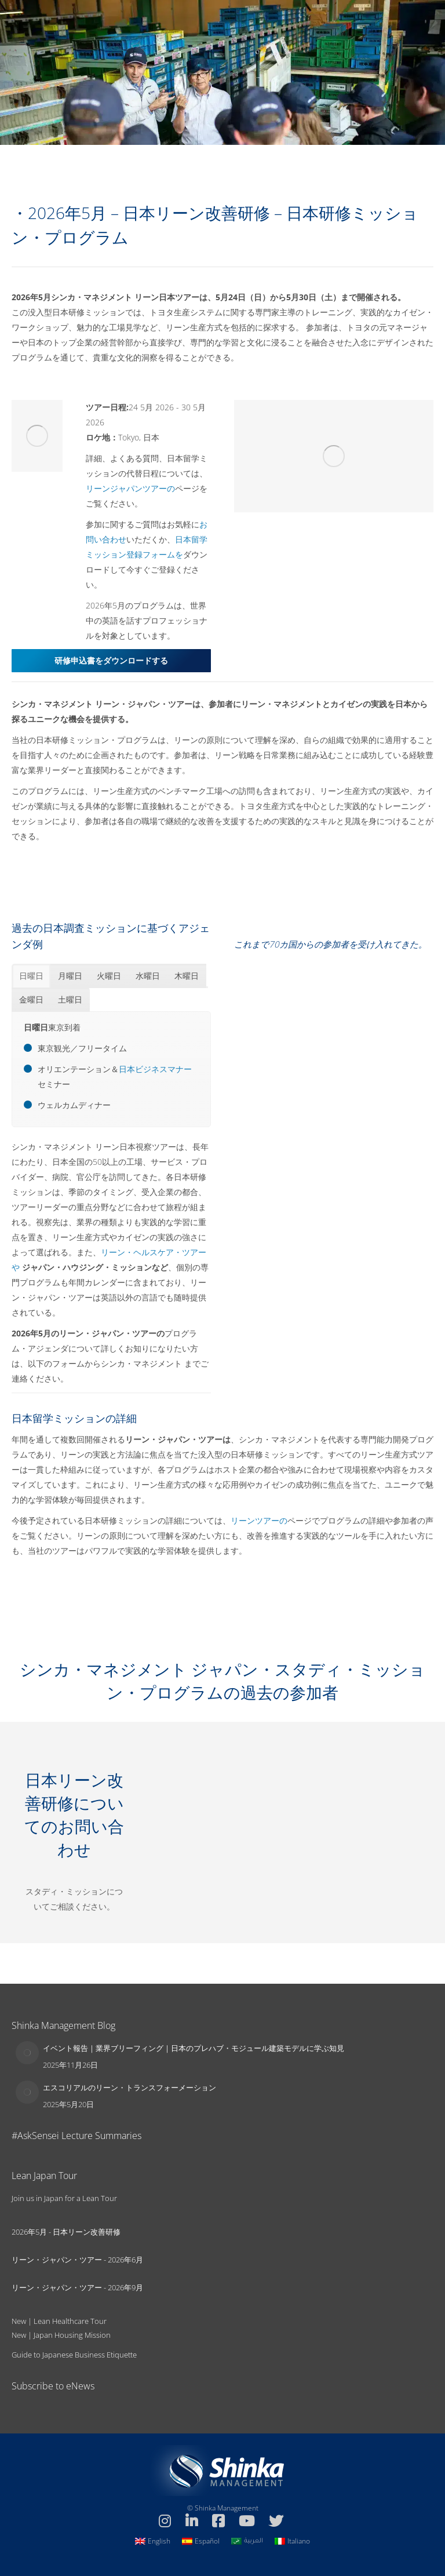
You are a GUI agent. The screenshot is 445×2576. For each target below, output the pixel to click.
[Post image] (27, 2052)
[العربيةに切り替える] (246, 2541)
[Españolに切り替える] (200, 2541)
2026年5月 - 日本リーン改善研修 (66, 2232)
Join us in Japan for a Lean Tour (64, 2198)
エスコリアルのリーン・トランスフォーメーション (129, 2087)
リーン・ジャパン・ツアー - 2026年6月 (77, 2259)
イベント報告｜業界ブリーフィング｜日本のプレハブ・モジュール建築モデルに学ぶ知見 (193, 2048)
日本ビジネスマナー (155, 1068)
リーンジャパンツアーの (130, 488)
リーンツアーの (259, 1520)
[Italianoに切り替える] (292, 2541)
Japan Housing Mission (72, 2335)
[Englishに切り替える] (152, 2541)
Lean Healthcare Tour (70, 2321)
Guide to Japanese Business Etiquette (74, 2354)
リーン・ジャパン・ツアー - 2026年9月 (77, 2287)
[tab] (31, 976)
